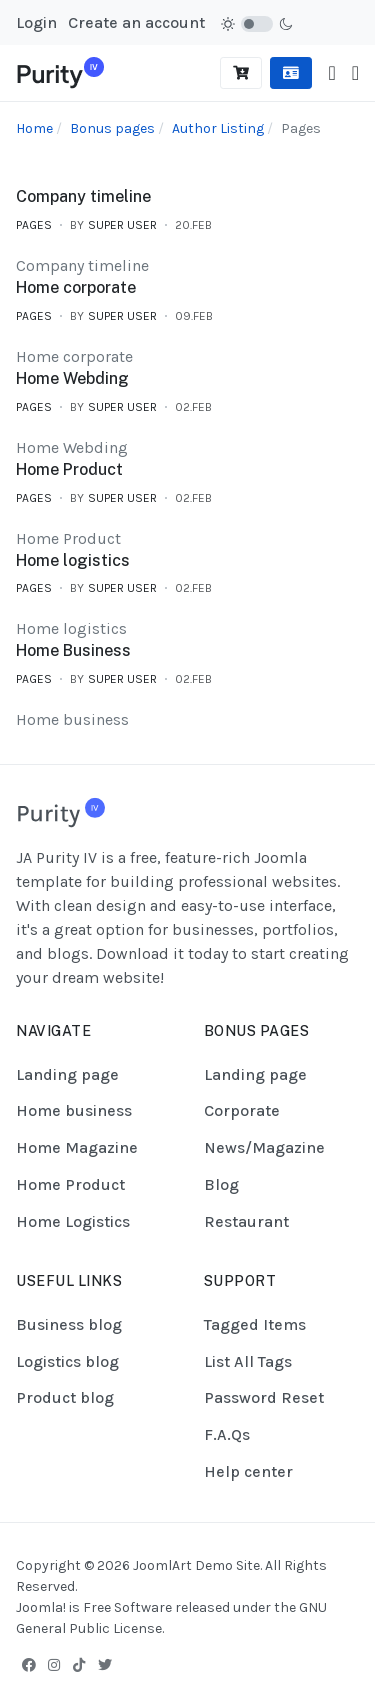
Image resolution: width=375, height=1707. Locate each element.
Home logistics (73, 560)
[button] (355, 73)
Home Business (73, 650)
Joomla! (41, 1607)
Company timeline (83, 196)
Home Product (69, 469)
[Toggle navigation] (331, 73)
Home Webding (72, 378)
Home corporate (76, 287)
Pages (34, 225)
